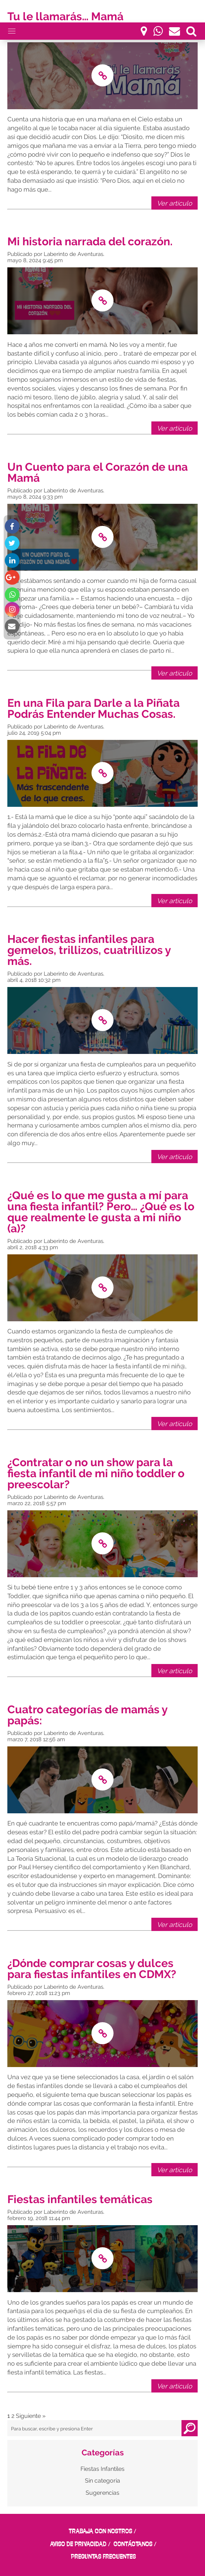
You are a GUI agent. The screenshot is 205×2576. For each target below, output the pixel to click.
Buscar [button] (189, 2428)
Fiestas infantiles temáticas (79, 2199)
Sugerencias (102, 2492)
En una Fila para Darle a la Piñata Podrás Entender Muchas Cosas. (93, 708)
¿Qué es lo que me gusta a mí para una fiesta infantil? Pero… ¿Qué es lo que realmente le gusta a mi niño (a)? (100, 1212)
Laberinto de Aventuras (73, 254)
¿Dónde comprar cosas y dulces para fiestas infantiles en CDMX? (91, 1969)
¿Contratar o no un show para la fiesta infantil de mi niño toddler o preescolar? (95, 1473)
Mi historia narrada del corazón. (91, 241)
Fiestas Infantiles (102, 2468)
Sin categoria (102, 2480)
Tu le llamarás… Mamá (65, 16)
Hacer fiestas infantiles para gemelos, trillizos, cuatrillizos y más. (89, 950)
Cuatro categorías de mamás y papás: (87, 1715)
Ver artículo (174, 203)
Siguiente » (31, 2415)
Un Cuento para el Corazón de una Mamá (97, 472)
